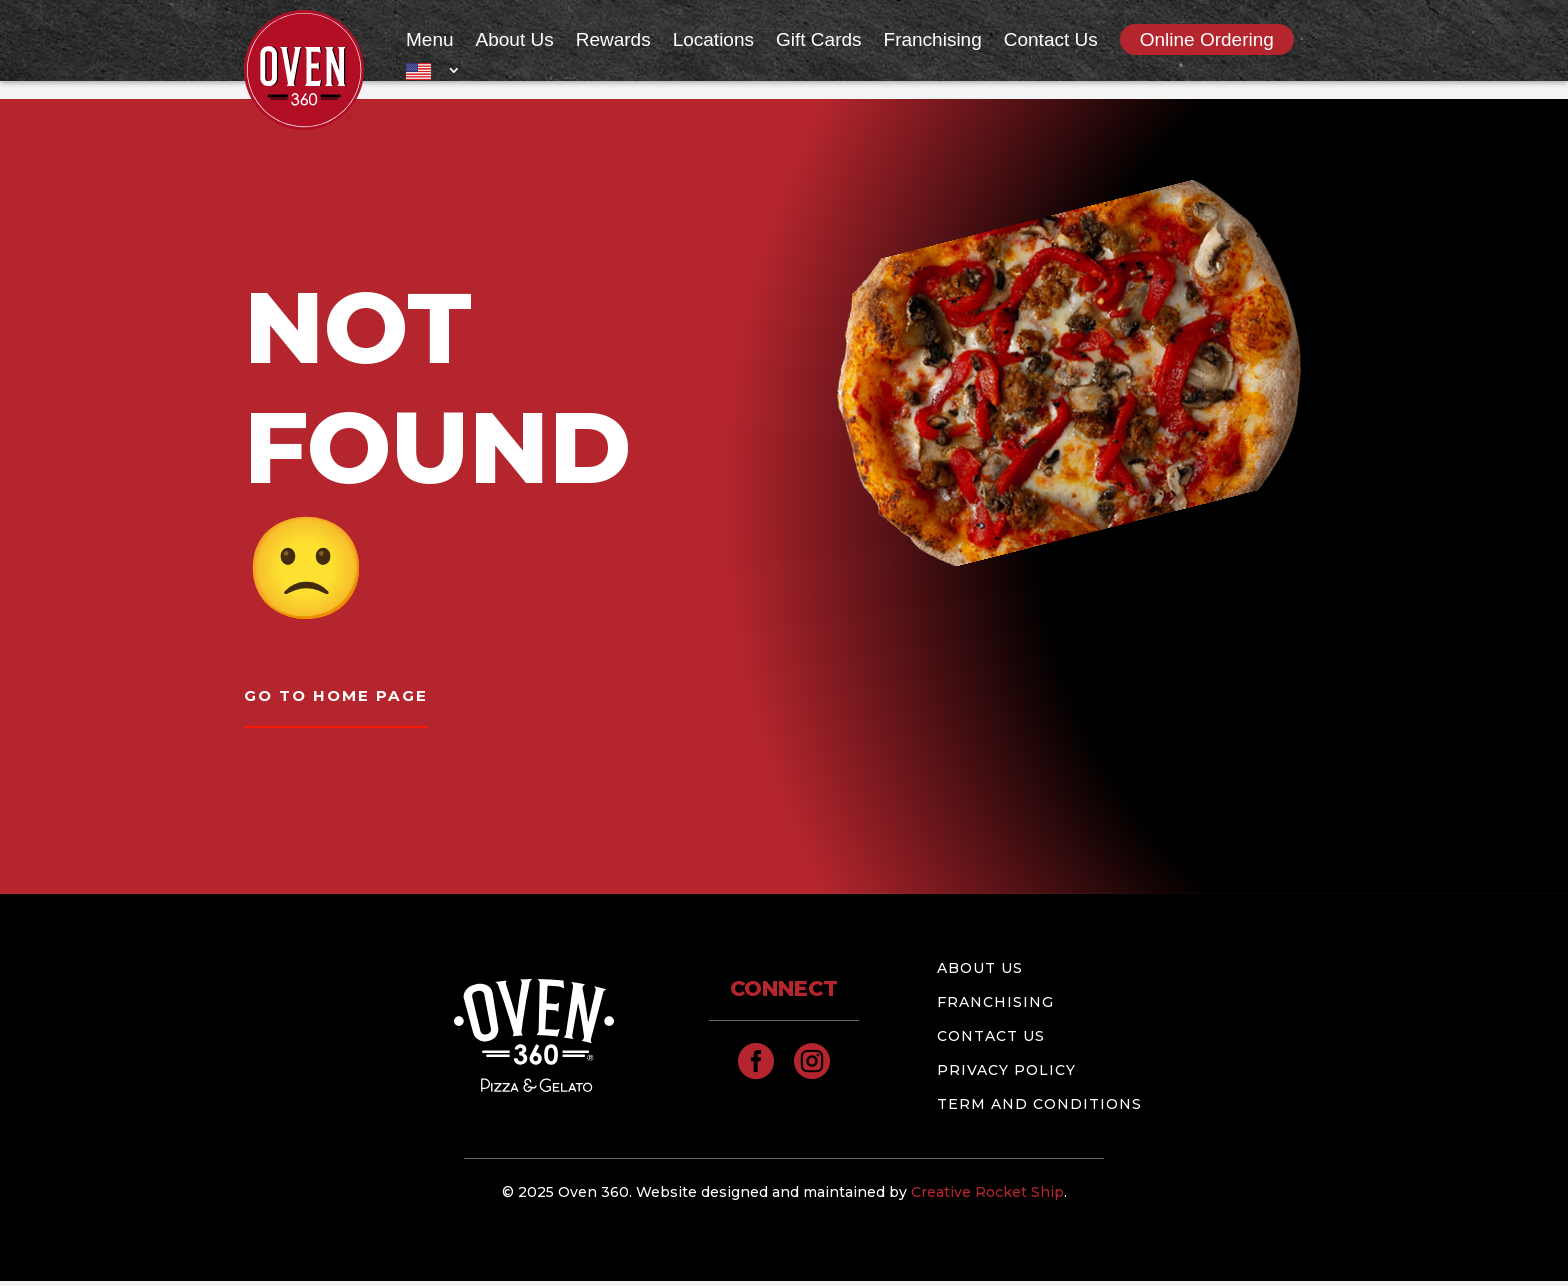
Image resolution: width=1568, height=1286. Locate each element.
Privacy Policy (1006, 1074)
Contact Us (1051, 41)
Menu (430, 41)
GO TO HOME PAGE (341, 698)
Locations (713, 41)
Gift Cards (819, 41)
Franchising (933, 41)
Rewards (613, 41)
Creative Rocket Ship (987, 1196)
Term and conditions (1039, 1108)
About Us (515, 41)
